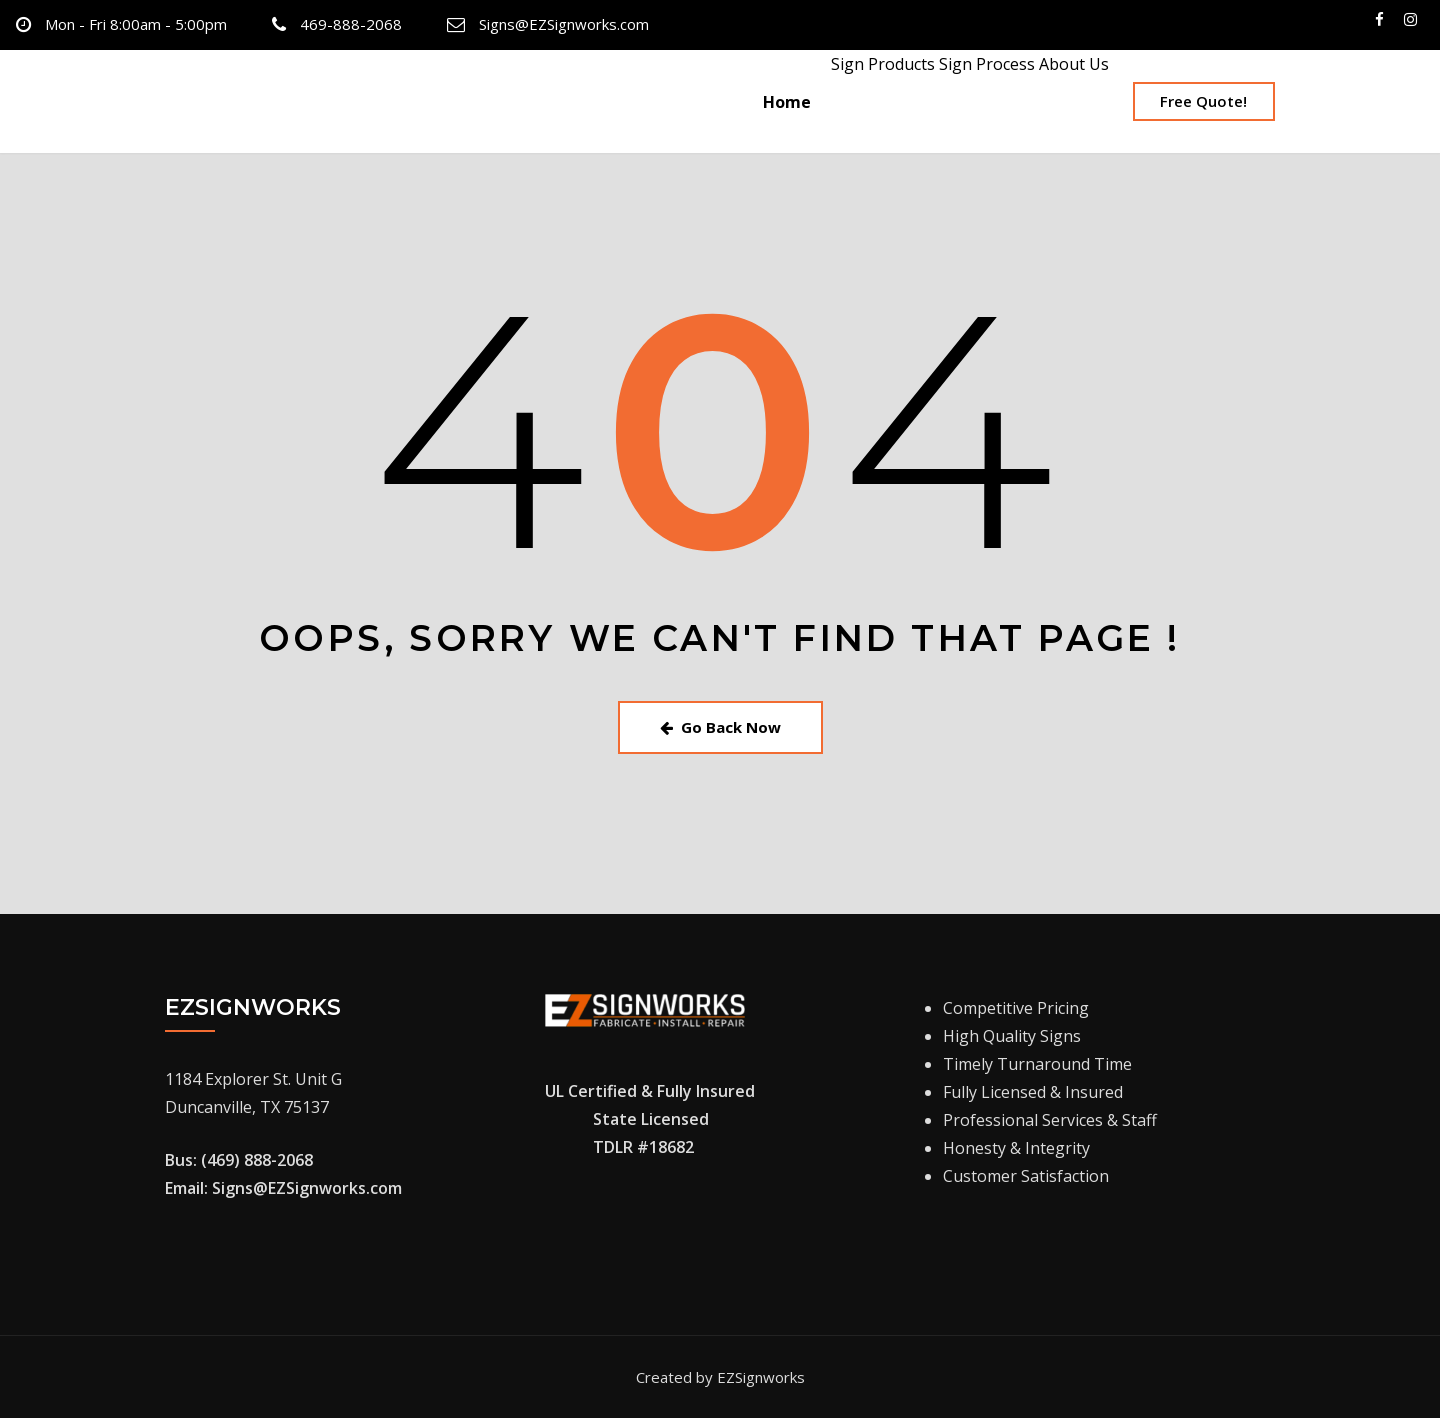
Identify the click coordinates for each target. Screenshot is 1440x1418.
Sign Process (985, 64)
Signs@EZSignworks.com (564, 24)
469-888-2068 (351, 24)
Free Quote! (1203, 101)
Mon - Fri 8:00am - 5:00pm (136, 24)
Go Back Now (720, 727)
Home (787, 102)
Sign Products (881, 64)
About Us (1072, 64)
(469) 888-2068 (257, 1160)
